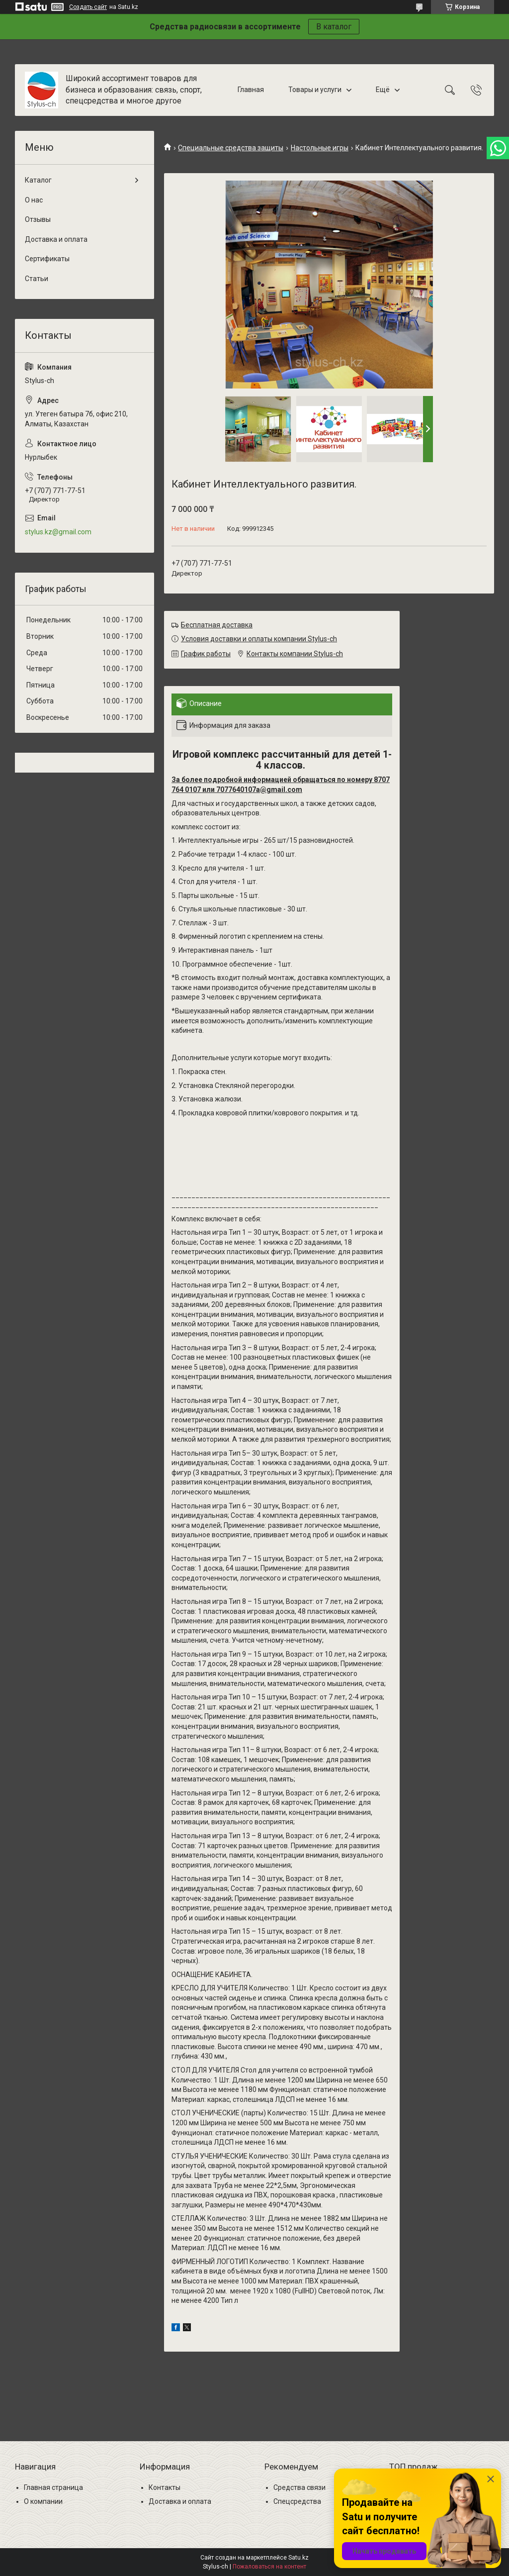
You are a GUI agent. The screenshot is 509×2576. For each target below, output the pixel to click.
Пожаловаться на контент (269, 2566)
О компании (43, 2501)
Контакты (164, 2487)
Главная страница (53, 2487)
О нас (34, 200)
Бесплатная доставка (217, 625)
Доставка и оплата (56, 239)
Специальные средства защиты (230, 148)
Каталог (38, 180)
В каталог (333, 26)
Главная (251, 90)
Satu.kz (298, 2557)
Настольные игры (319, 148)
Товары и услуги (314, 90)
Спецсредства (297, 2501)
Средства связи (299, 2487)
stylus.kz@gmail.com (58, 532)
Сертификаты (47, 259)
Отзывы (38, 219)
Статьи (36, 279)
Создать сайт (88, 6)
